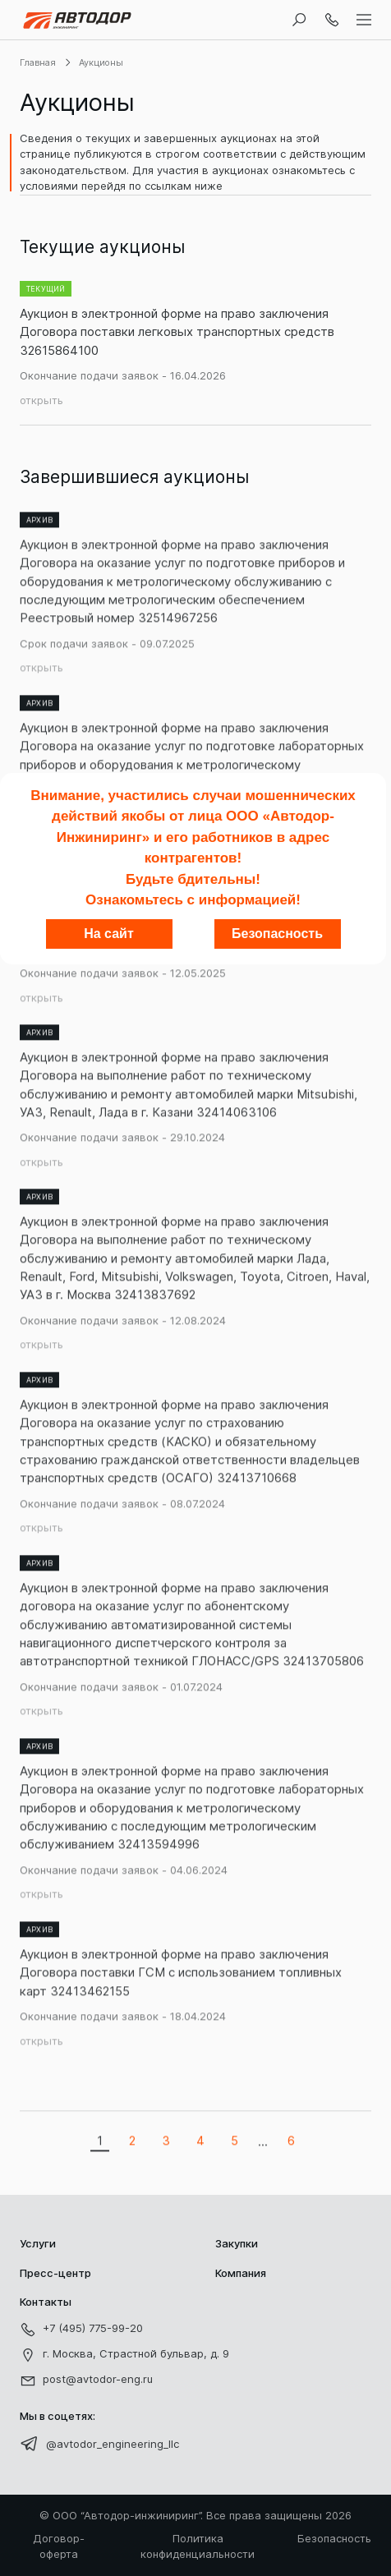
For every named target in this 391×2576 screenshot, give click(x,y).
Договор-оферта (59, 2546)
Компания (240, 2272)
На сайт (109, 934)
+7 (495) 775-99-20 (81, 2329)
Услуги (38, 2243)
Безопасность (334, 2538)
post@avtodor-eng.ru (86, 2380)
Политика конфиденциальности (197, 2546)
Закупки (236, 2243)
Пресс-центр (55, 2272)
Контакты (45, 2301)
